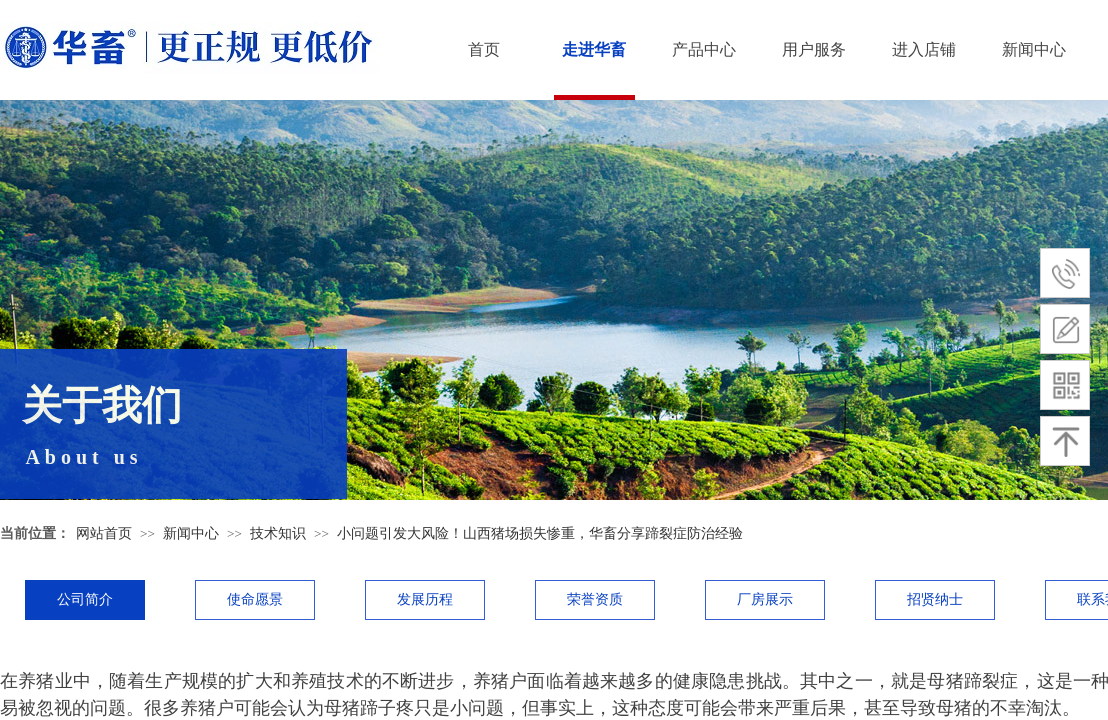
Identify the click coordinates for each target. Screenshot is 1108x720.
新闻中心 (1034, 49)
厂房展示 (765, 599)
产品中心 (704, 49)
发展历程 (425, 599)
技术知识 (278, 533)
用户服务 (814, 49)
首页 (484, 49)
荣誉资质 (595, 599)
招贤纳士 (935, 599)
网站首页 (104, 533)
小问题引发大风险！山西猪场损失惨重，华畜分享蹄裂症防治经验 (540, 533)
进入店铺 (924, 49)
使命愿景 (255, 599)
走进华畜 (594, 49)
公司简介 (85, 599)
